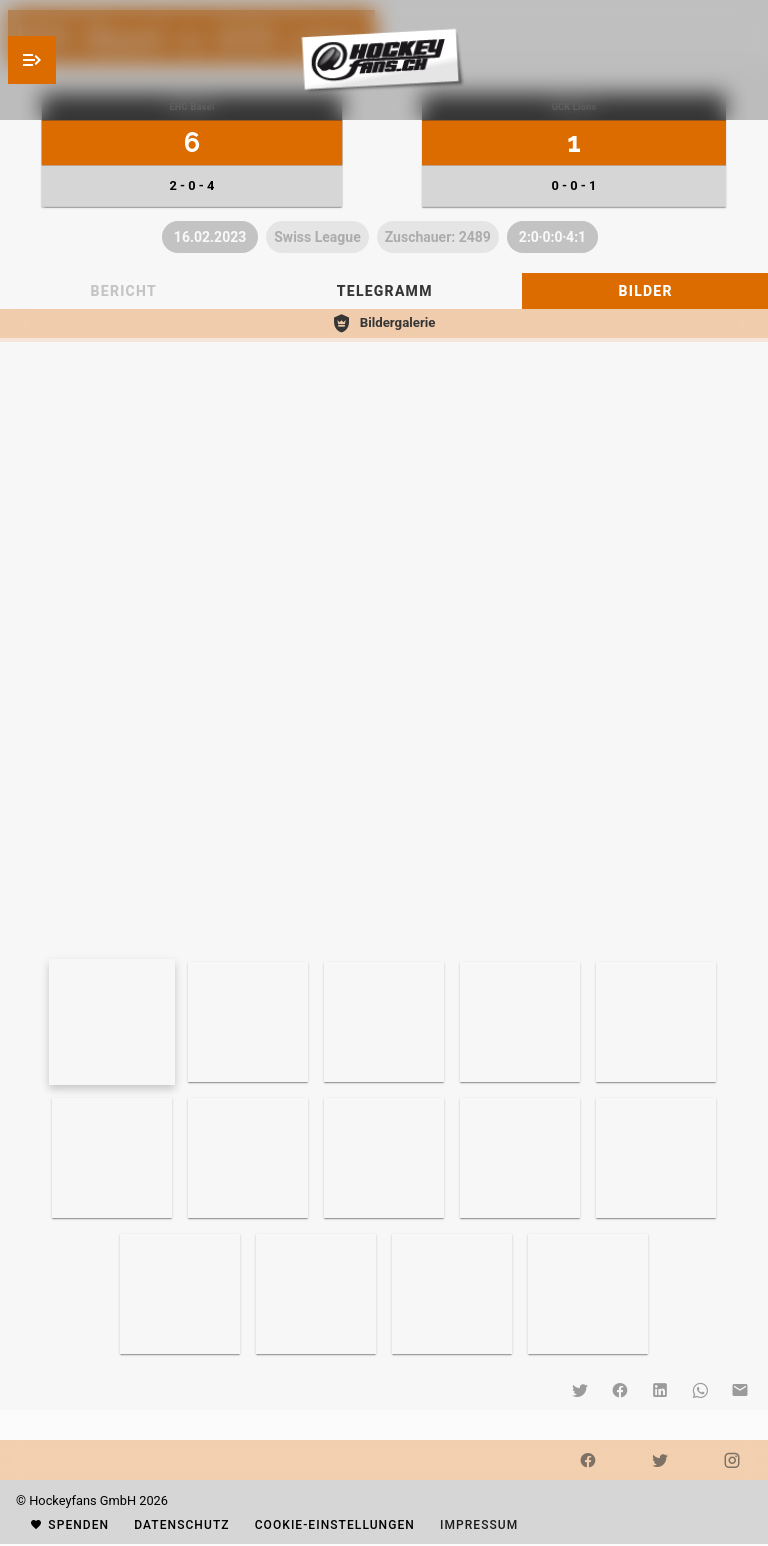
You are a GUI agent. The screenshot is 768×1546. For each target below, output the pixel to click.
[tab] (384, 291)
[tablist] (384, 291)
